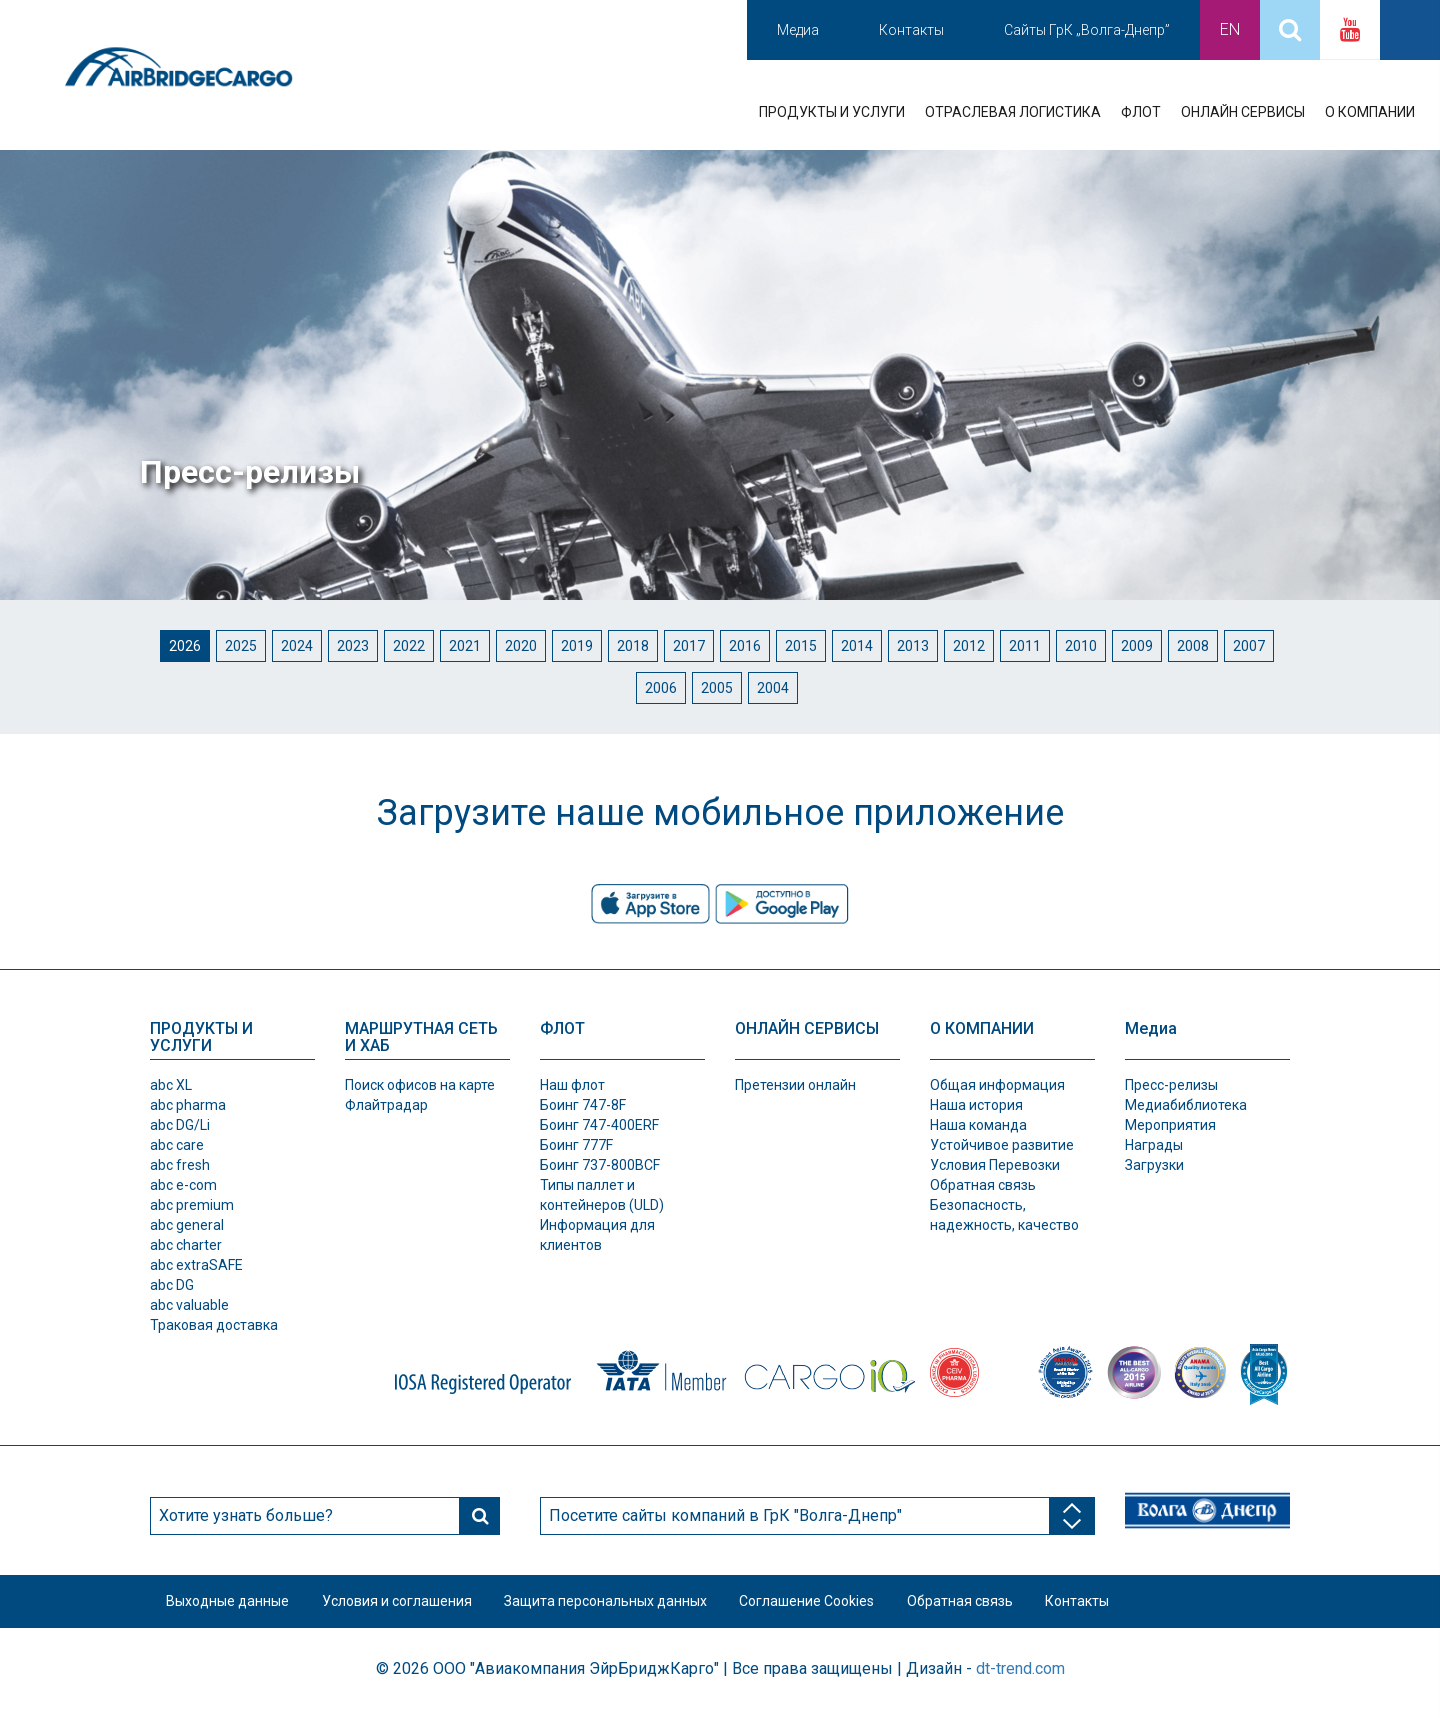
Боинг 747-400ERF (599, 1125)
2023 (353, 646)
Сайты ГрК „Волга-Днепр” (1087, 30)
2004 (773, 688)
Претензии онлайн (795, 1085)
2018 (633, 646)
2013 (913, 646)
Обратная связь (983, 1185)
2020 (521, 646)
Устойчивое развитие (1002, 1145)
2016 (745, 646)
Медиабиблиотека (1186, 1105)
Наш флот (572, 1085)
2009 (1137, 646)
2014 (857, 646)
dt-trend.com (1020, 1675)
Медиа (798, 30)
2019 (577, 646)
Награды (1154, 1145)
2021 (465, 646)
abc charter (186, 1245)
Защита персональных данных (624, 1605)
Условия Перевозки (995, 1165)
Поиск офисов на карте (420, 1085)
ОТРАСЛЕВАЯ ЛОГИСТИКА (1013, 112)
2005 (717, 688)
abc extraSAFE (196, 1265)
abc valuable (189, 1305)
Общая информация (997, 1085)
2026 (185, 646)
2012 (969, 646)
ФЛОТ (1141, 112)
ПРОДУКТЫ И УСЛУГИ (832, 112)
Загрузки (1154, 1165)
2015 (801, 646)
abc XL (171, 1085)
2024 (297, 646)
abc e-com (183, 1185)
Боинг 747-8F (583, 1105)
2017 (689, 646)
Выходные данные (231, 1605)
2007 (1249, 646)
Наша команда (978, 1125)
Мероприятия (1170, 1125)
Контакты (911, 30)
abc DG (172, 1285)
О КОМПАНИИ (1370, 112)
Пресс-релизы (1171, 1085)
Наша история (976, 1105)
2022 (409, 646)
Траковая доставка (214, 1325)
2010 (1081, 646)
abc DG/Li (180, 1125)
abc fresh (180, 1165)
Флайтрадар (386, 1105)
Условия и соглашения (408, 1605)
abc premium (192, 1205)
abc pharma (188, 1105)
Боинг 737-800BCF (600, 1165)
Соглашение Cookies (833, 1605)
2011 (1025, 646)
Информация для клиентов (597, 1235)
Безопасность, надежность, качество (1004, 1215)
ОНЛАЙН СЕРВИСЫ (1243, 112)
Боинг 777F (576, 1145)
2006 (661, 688)
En (1230, 29)
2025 (241, 646)
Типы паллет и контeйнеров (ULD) (602, 1195)
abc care (177, 1145)
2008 (1193, 646)
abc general (187, 1225)
